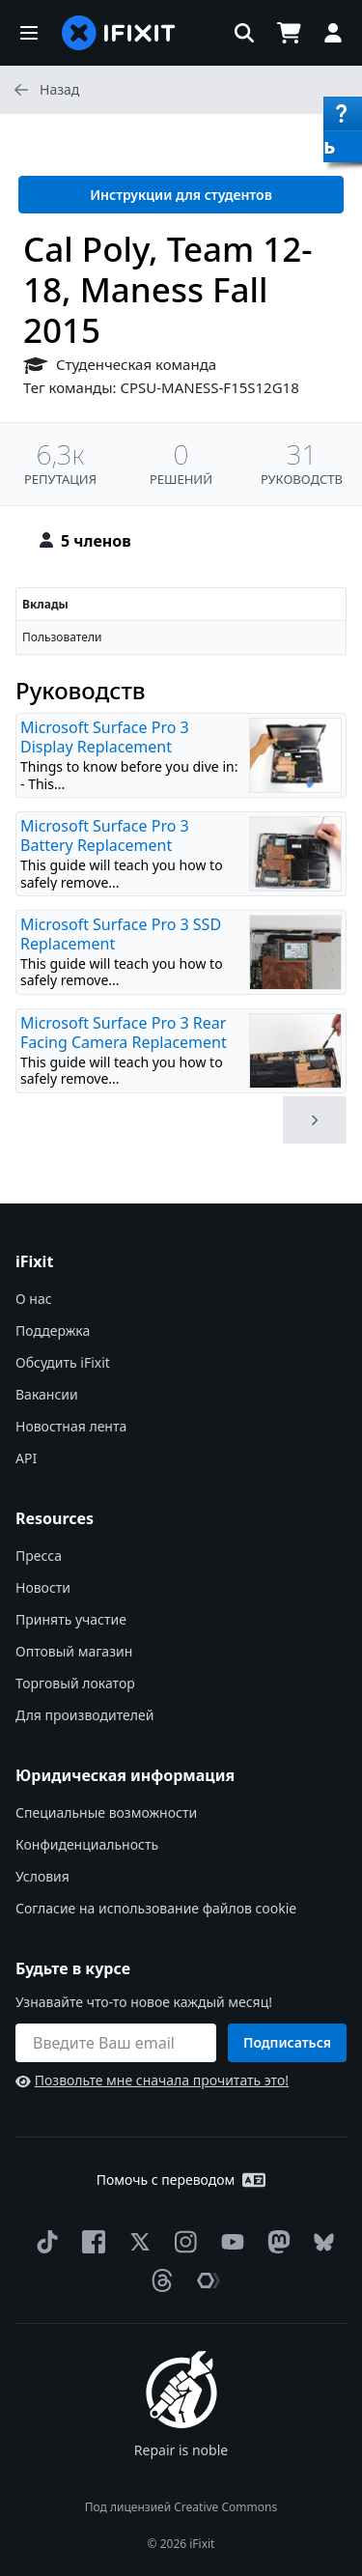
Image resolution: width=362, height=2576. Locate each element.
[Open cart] (288, 32)
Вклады (45, 604)
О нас (33, 1298)
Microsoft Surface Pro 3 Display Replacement (104, 737)
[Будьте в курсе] (115, 2043)
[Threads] (158, 2280)
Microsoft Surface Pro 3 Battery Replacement (104, 835)
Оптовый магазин (73, 1651)
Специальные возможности (106, 1812)
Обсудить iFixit (62, 1362)
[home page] (119, 32)
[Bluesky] (320, 2242)
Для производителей (84, 1715)
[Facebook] (89, 2241)
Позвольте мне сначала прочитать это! (152, 2080)
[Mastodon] (275, 2241)
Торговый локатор (75, 1683)
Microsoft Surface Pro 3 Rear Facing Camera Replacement (123, 1032)
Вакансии (46, 1394)
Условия (42, 1876)
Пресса (38, 1555)
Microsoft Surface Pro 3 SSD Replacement (120, 934)
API (26, 1458)
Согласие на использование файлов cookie (155, 1908)
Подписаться (287, 2042)
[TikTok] (43, 2241)
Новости (42, 1587)
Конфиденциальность (86, 1844)
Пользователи (61, 637)
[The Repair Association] (204, 2280)
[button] (29, 32)
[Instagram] (182, 2241)
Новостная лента (70, 1426)
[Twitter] (136, 2241)
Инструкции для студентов (181, 194)
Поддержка (52, 1330)
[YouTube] (228, 2241)
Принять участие (70, 1619)
